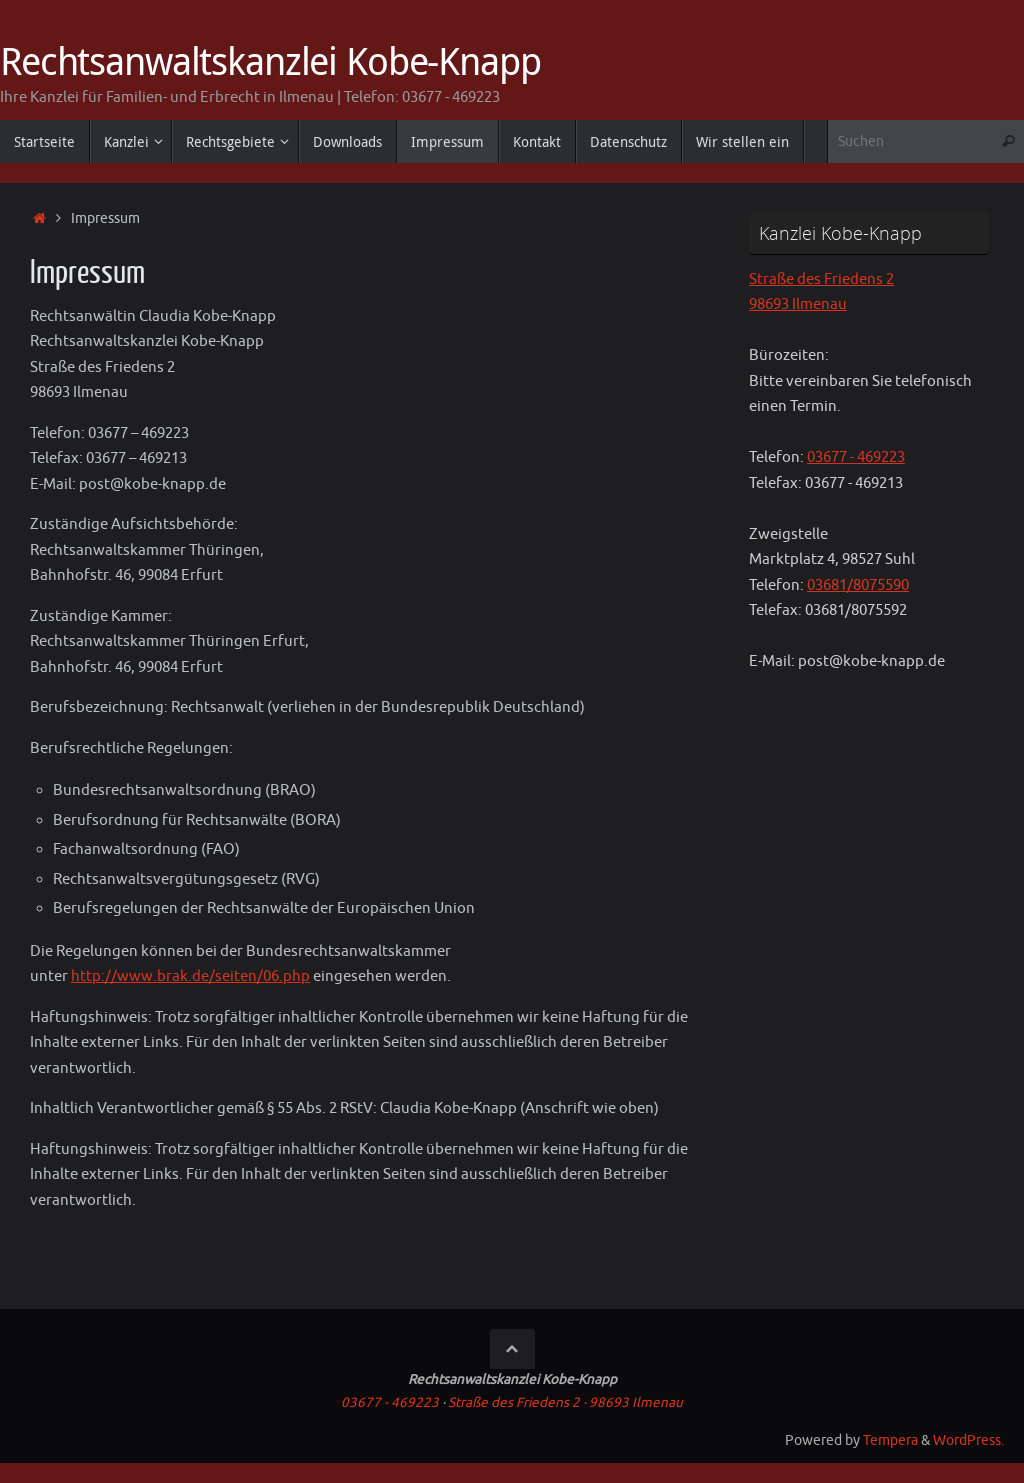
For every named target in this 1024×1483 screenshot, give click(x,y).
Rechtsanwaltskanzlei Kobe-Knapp (270, 61)
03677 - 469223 (856, 457)
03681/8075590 (858, 585)
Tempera (890, 1440)
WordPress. (968, 1440)
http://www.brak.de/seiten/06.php (190, 976)
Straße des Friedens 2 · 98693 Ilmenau (565, 1402)
